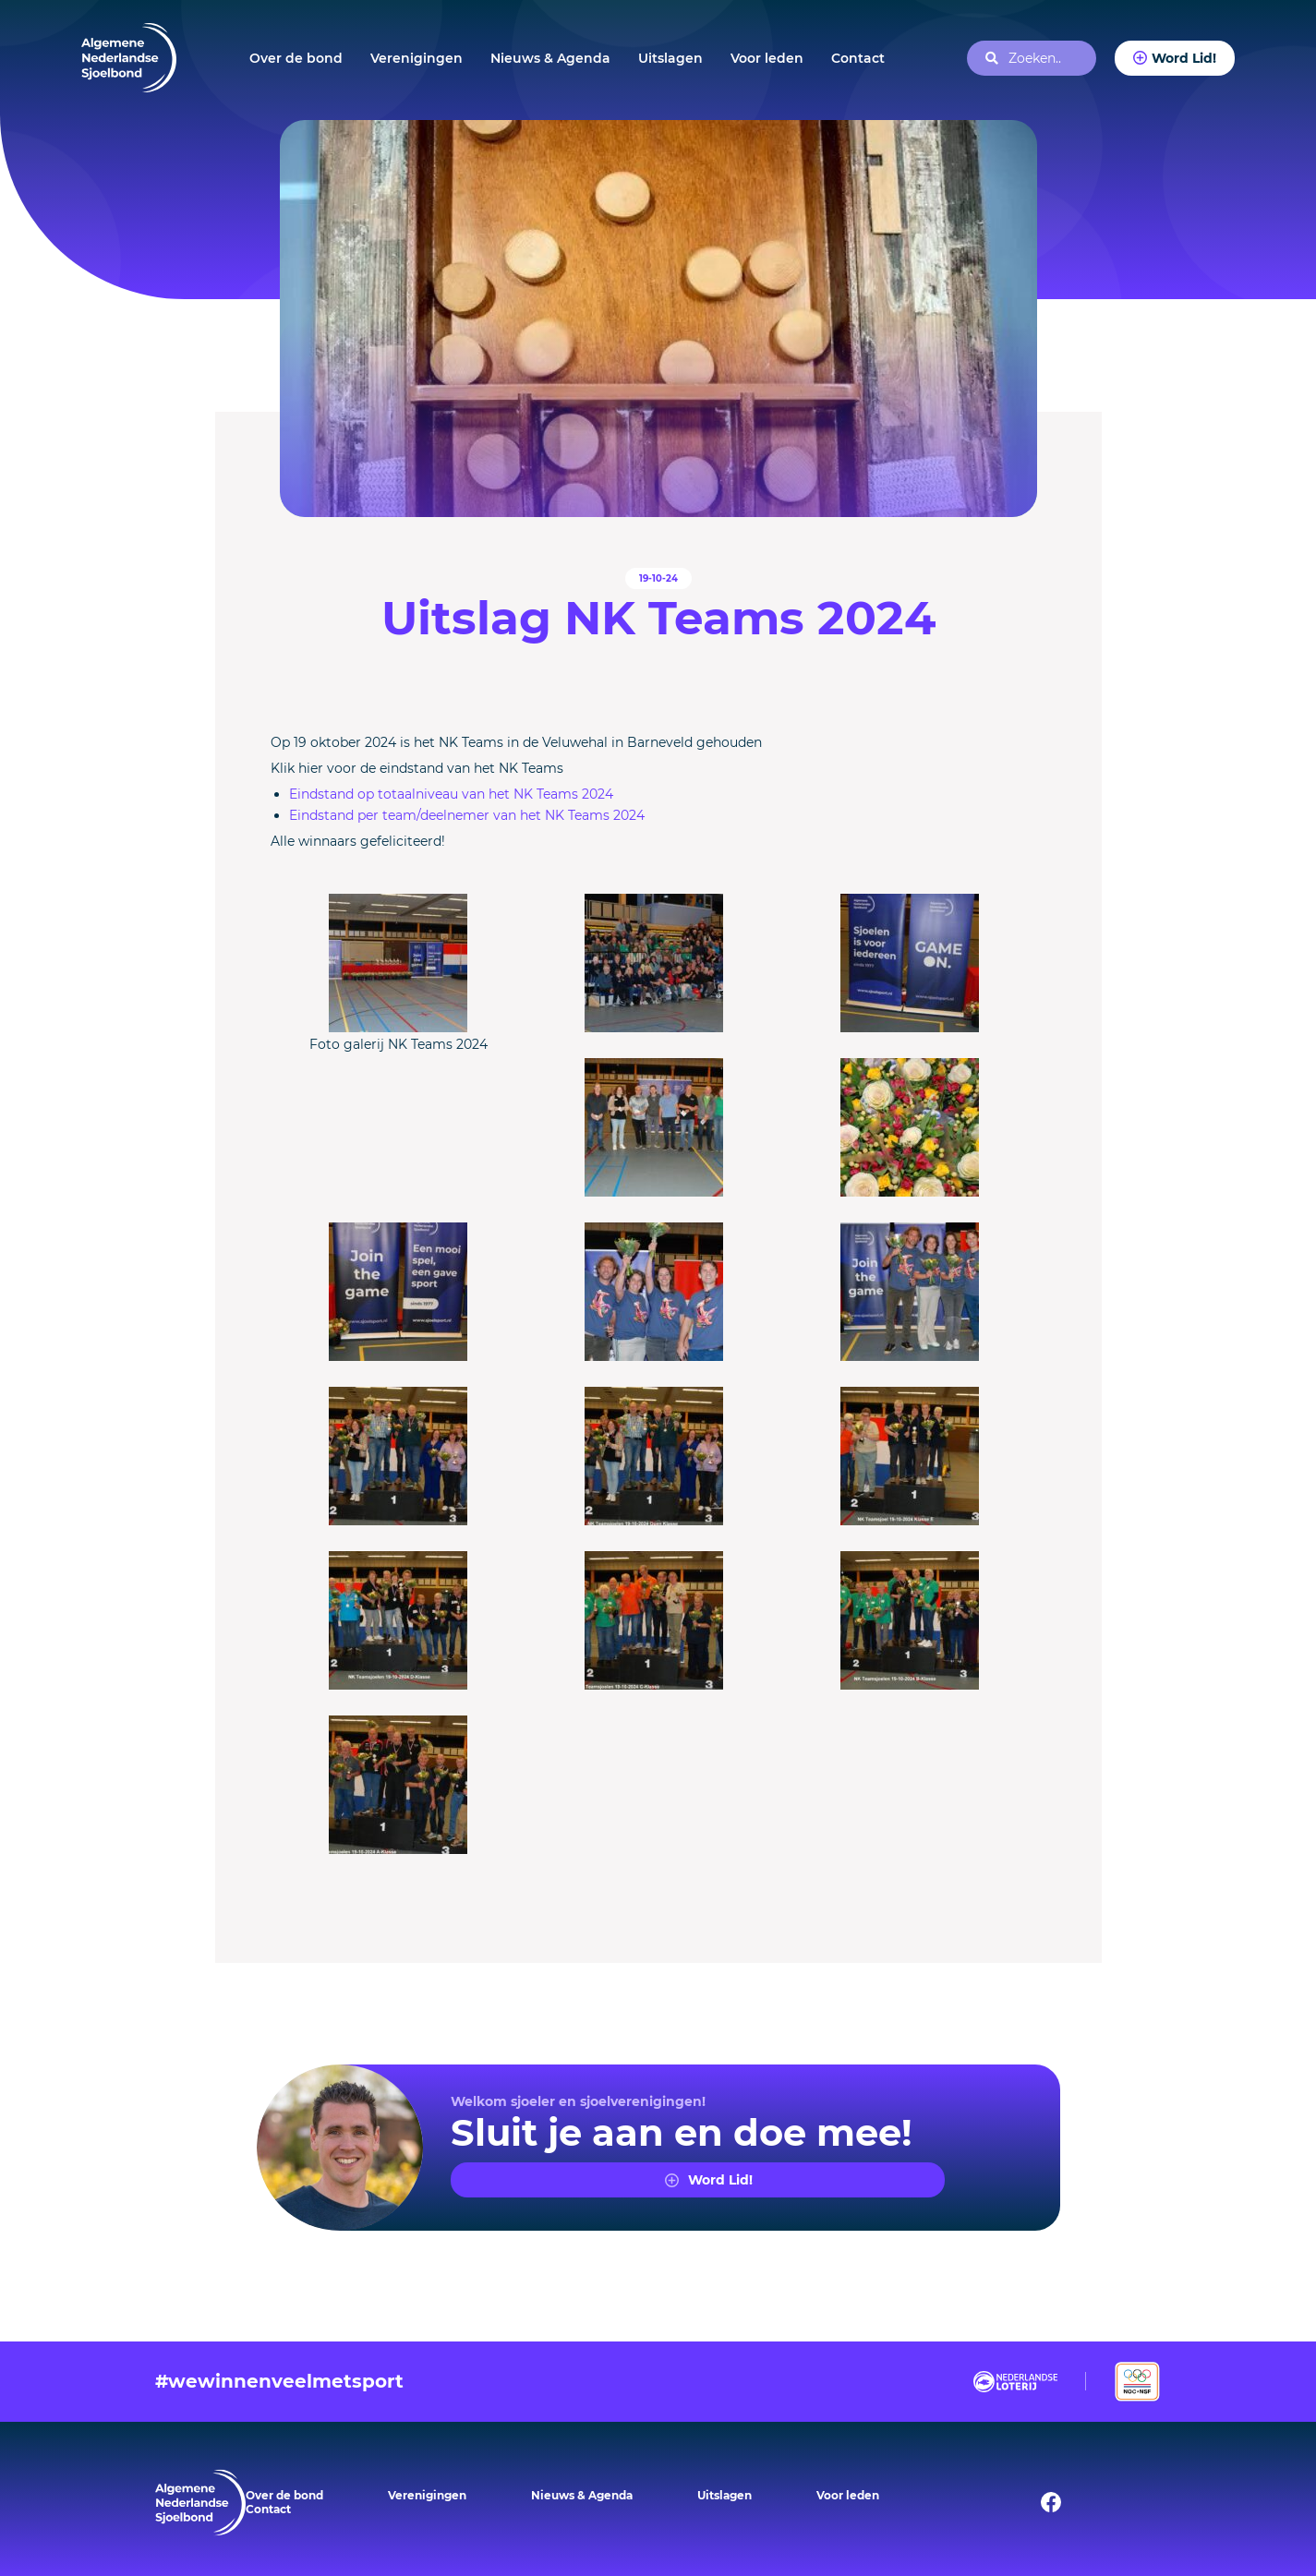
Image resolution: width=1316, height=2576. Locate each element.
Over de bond (296, 58)
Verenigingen (416, 58)
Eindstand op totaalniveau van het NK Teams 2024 (451, 794)
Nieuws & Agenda (550, 58)
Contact (858, 58)
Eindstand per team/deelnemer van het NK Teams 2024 (467, 815)
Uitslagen (670, 58)
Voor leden (766, 58)
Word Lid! (1184, 58)
